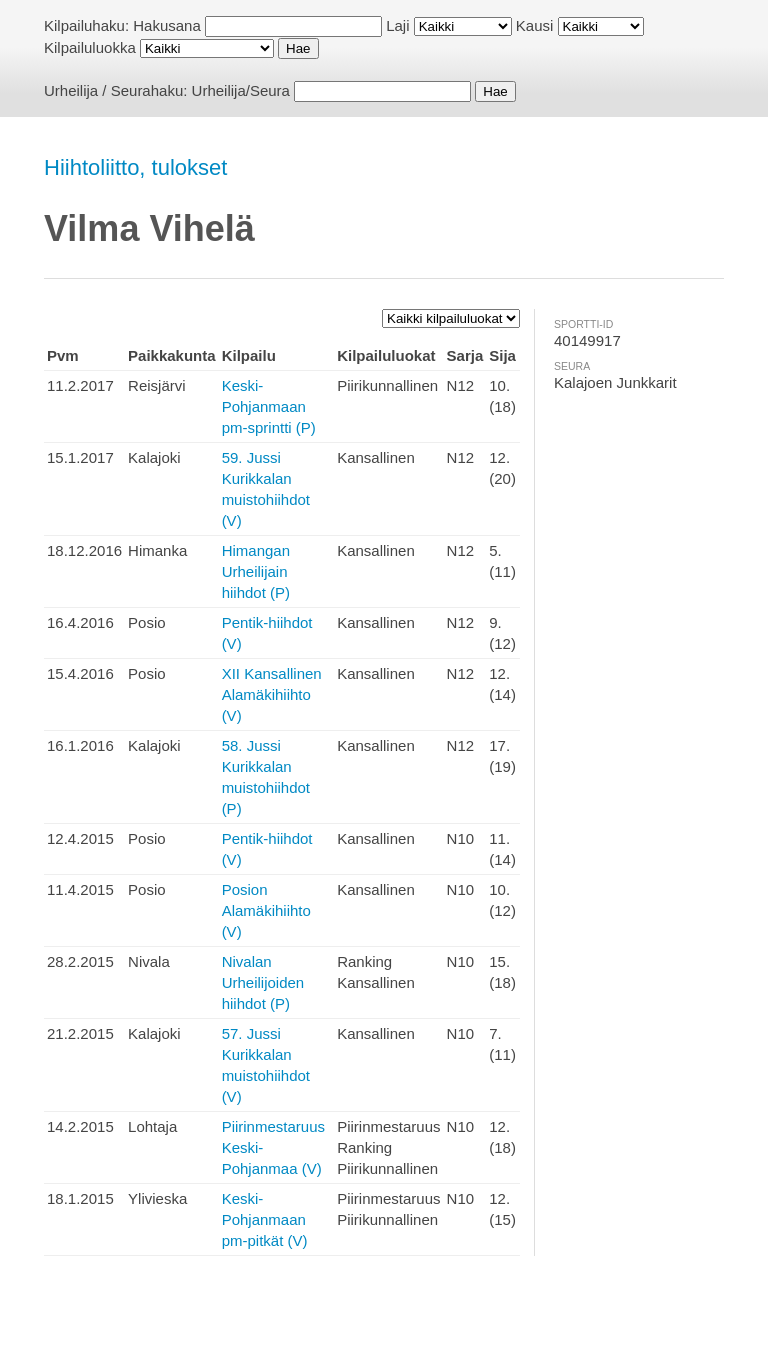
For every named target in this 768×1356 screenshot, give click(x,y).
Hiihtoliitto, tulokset (135, 167)
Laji (397, 25)
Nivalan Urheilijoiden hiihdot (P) (263, 982)
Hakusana (167, 25)
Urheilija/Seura (241, 90)
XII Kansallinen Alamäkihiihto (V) (272, 694)
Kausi (535, 25)
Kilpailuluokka (90, 47)
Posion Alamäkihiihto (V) (266, 910)
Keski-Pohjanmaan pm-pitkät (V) (265, 1219)
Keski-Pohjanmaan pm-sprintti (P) (269, 406)
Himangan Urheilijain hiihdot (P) (256, 571)
